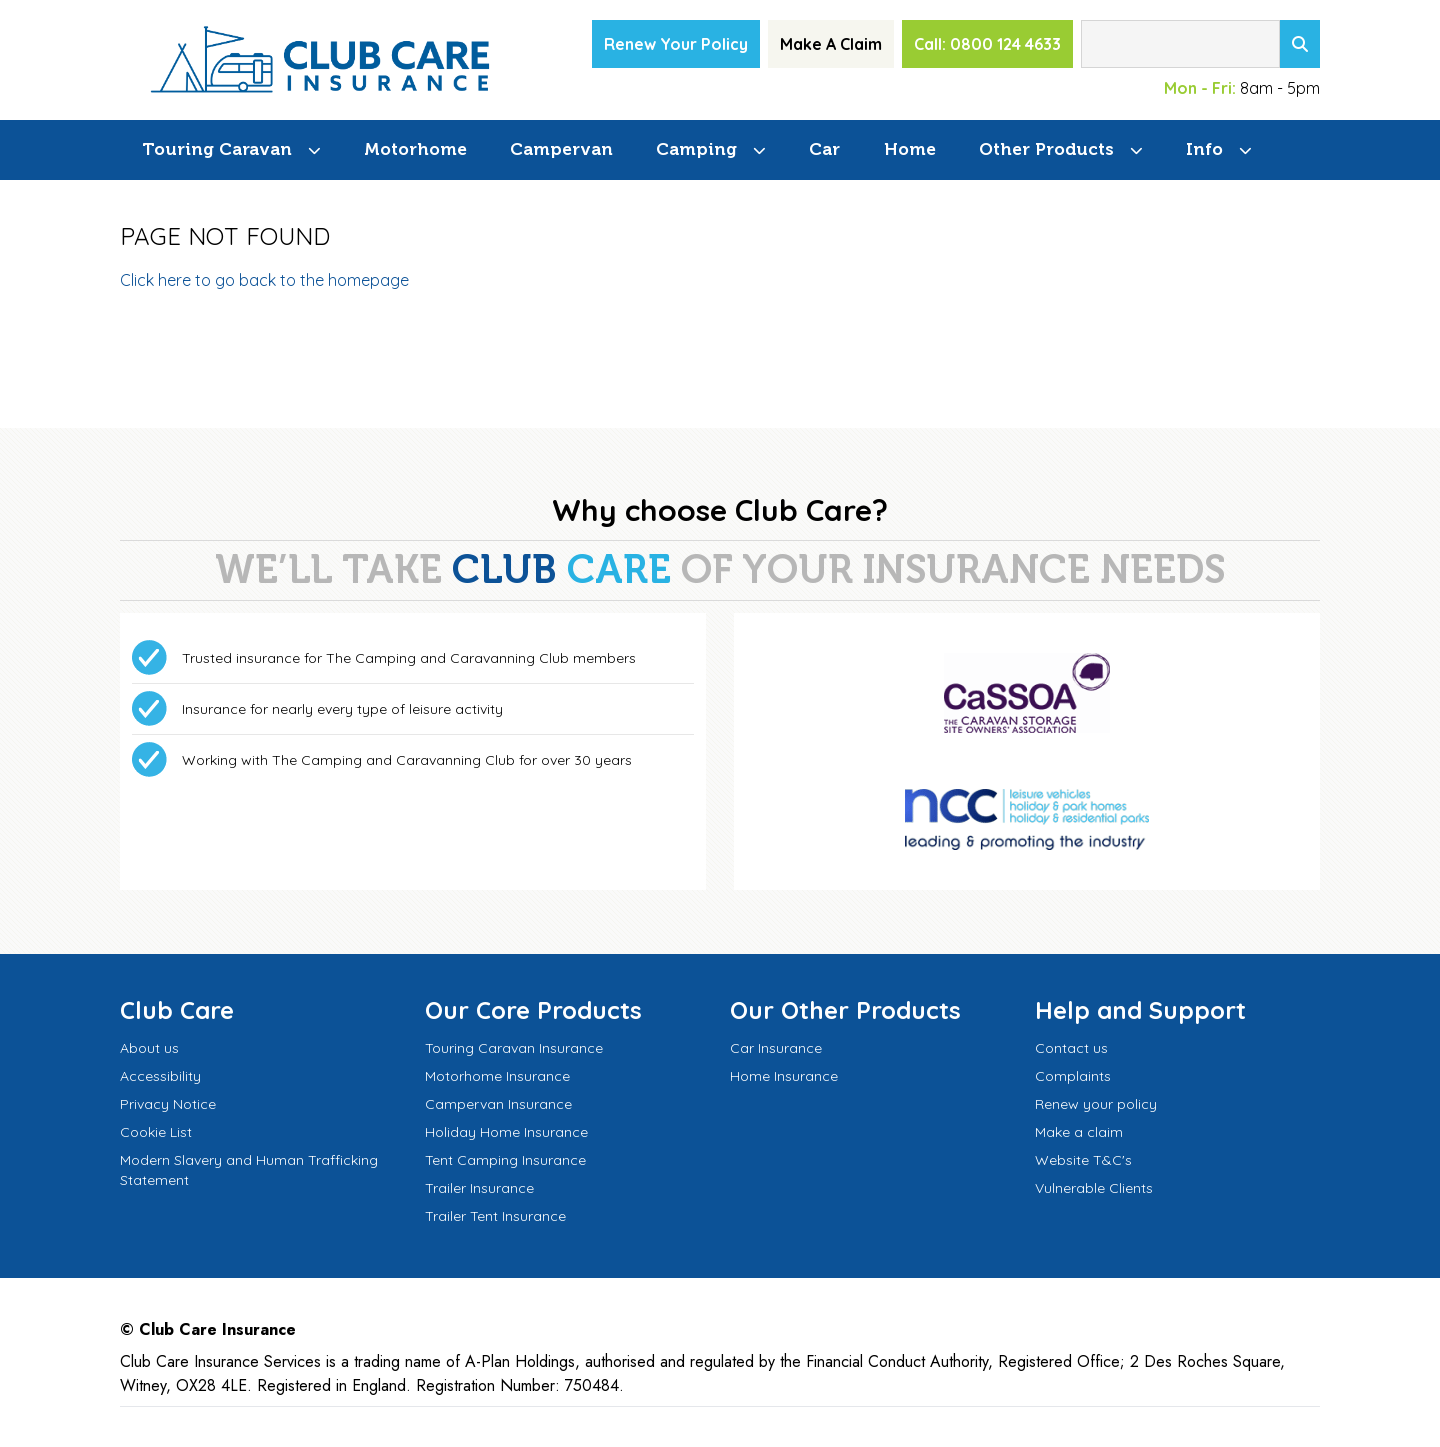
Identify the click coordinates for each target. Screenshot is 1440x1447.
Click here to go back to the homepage (264, 280)
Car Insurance (776, 1048)
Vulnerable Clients (1094, 1188)
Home (910, 149)
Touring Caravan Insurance (514, 1048)
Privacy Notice (168, 1104)
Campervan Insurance (498, 1104)
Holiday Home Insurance (506, 1132)
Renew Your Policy (676, 44)
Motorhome (415, 149)
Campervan (561, 149)
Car (824, 149)
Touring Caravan (217, 149)
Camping (696, 149)
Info (1204, 149)
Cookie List (156, 1132)
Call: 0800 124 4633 (987, 44)
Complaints (1073, 1076)
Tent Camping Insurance (505, 1160)
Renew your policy (1096, 1104)
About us (149, 1048)
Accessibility (160, 1076)
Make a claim (1079, 1132)
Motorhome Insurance (497, 1076)
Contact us (1071, 1048)
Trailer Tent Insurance (495, 1216)
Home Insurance (784, 1076)
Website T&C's (1083, 1160)
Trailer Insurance (479, 1188)
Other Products (1046, 149)
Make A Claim (831, 44)
